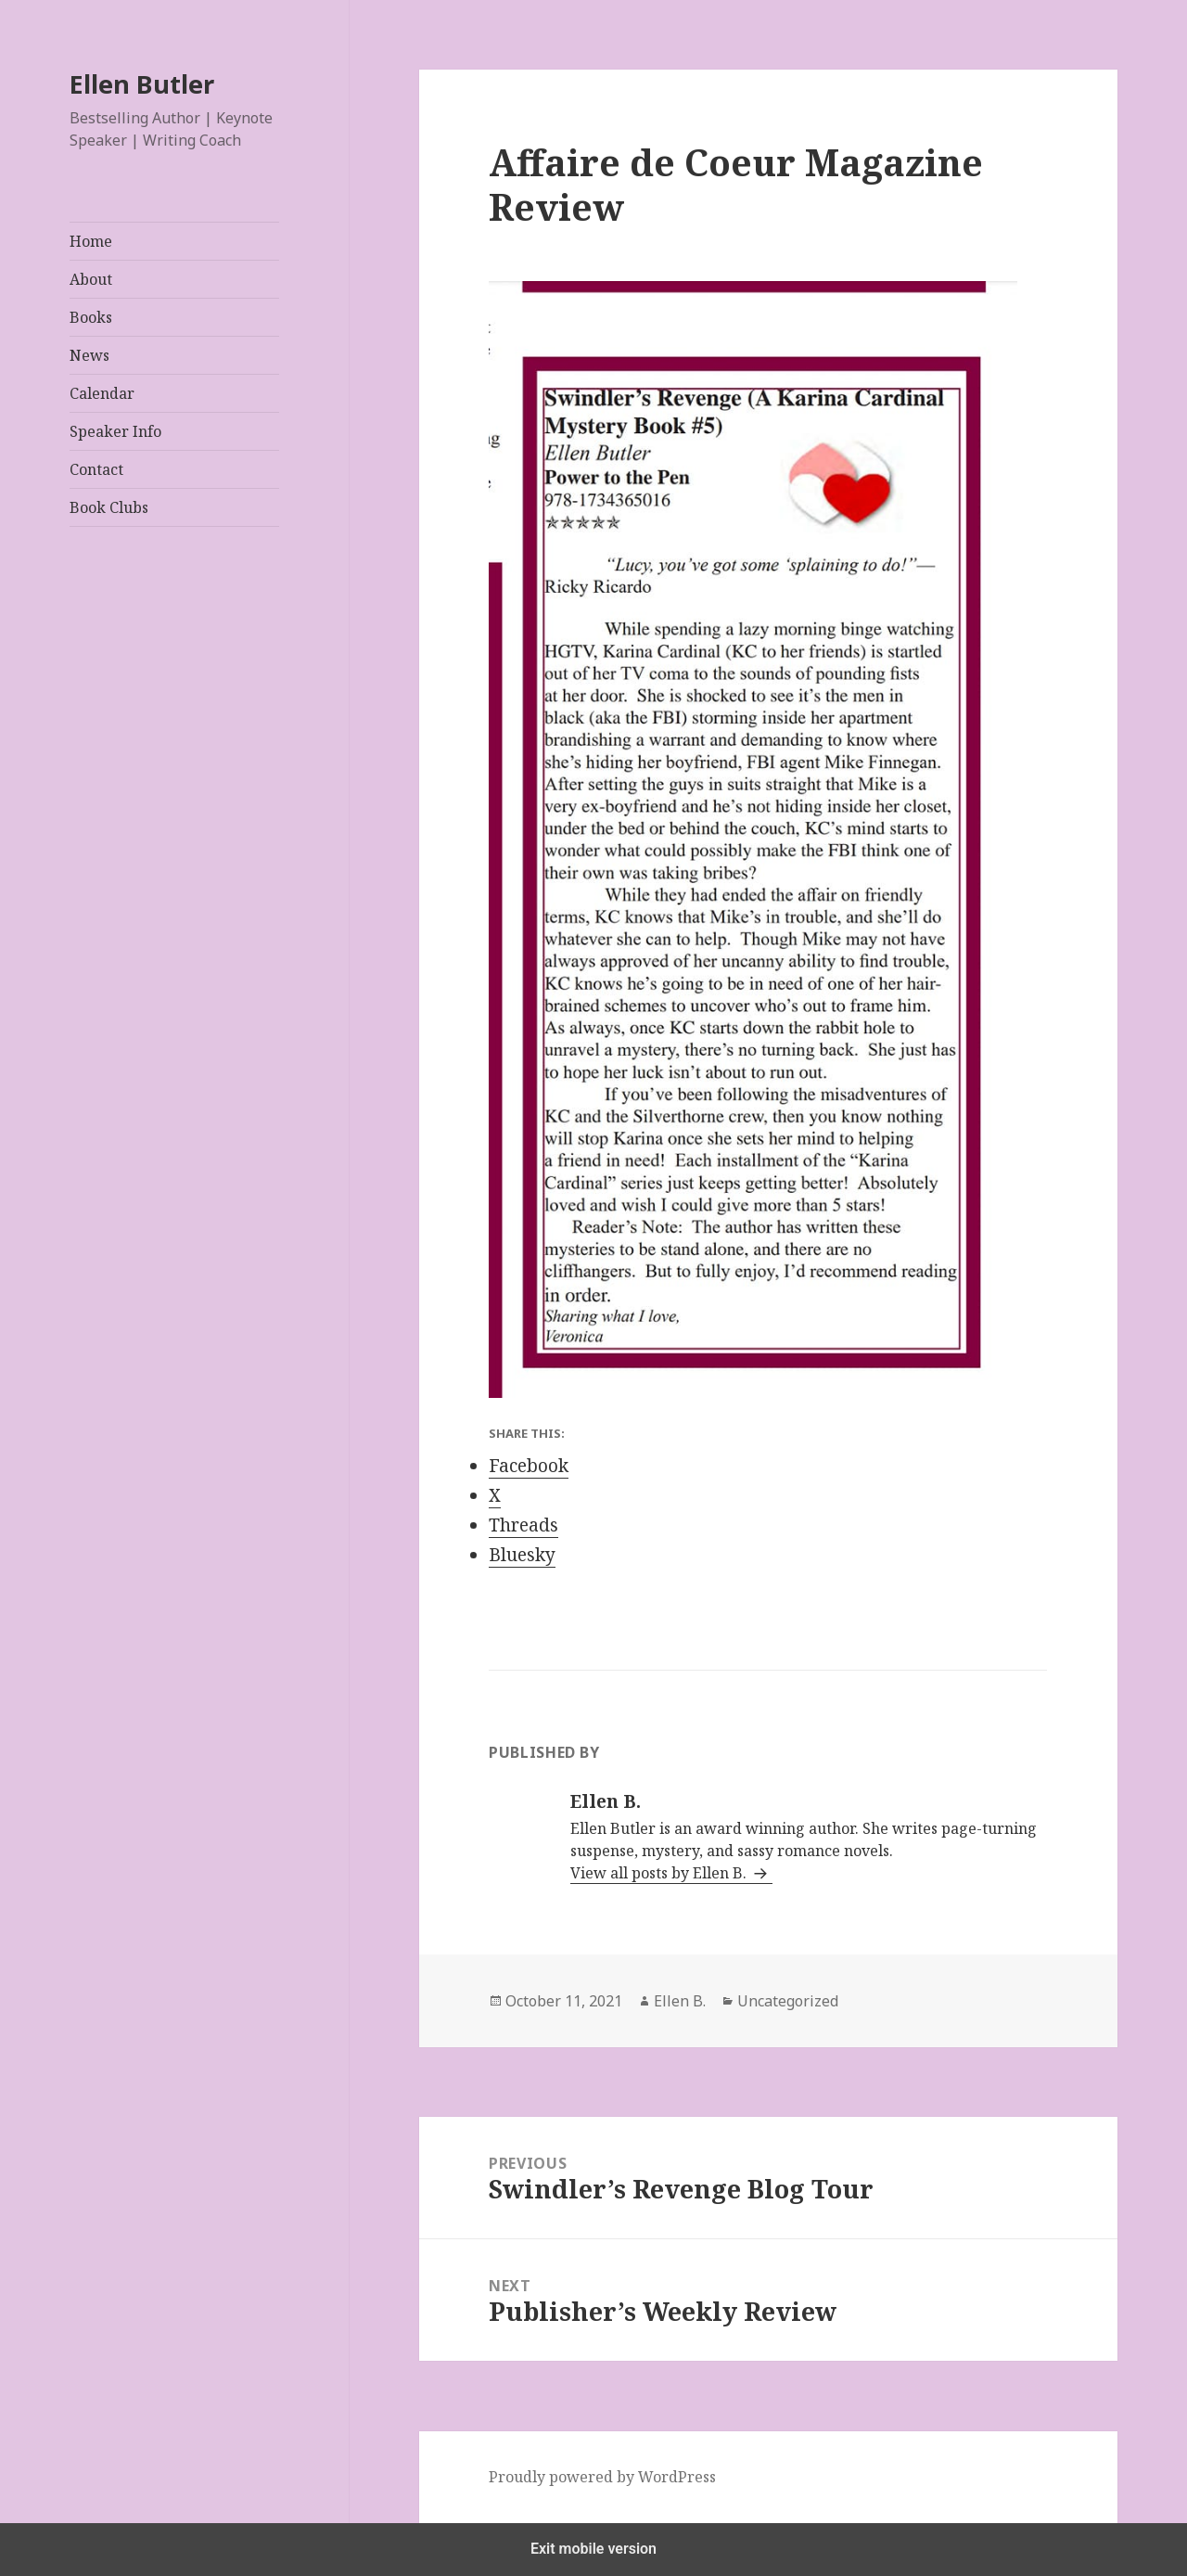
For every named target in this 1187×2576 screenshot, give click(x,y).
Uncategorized (787, 2001)
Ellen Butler (142, 84)
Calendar (102, 393)
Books (91, 317)
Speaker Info (115, 431)
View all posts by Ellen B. (660, 1873)
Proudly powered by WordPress (602, 2477)
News (89, 355)
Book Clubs (109, 507)
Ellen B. (680, 2001)
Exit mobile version (593, 2548)
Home (91, 241)
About (91, 279)
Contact (96, 469)
